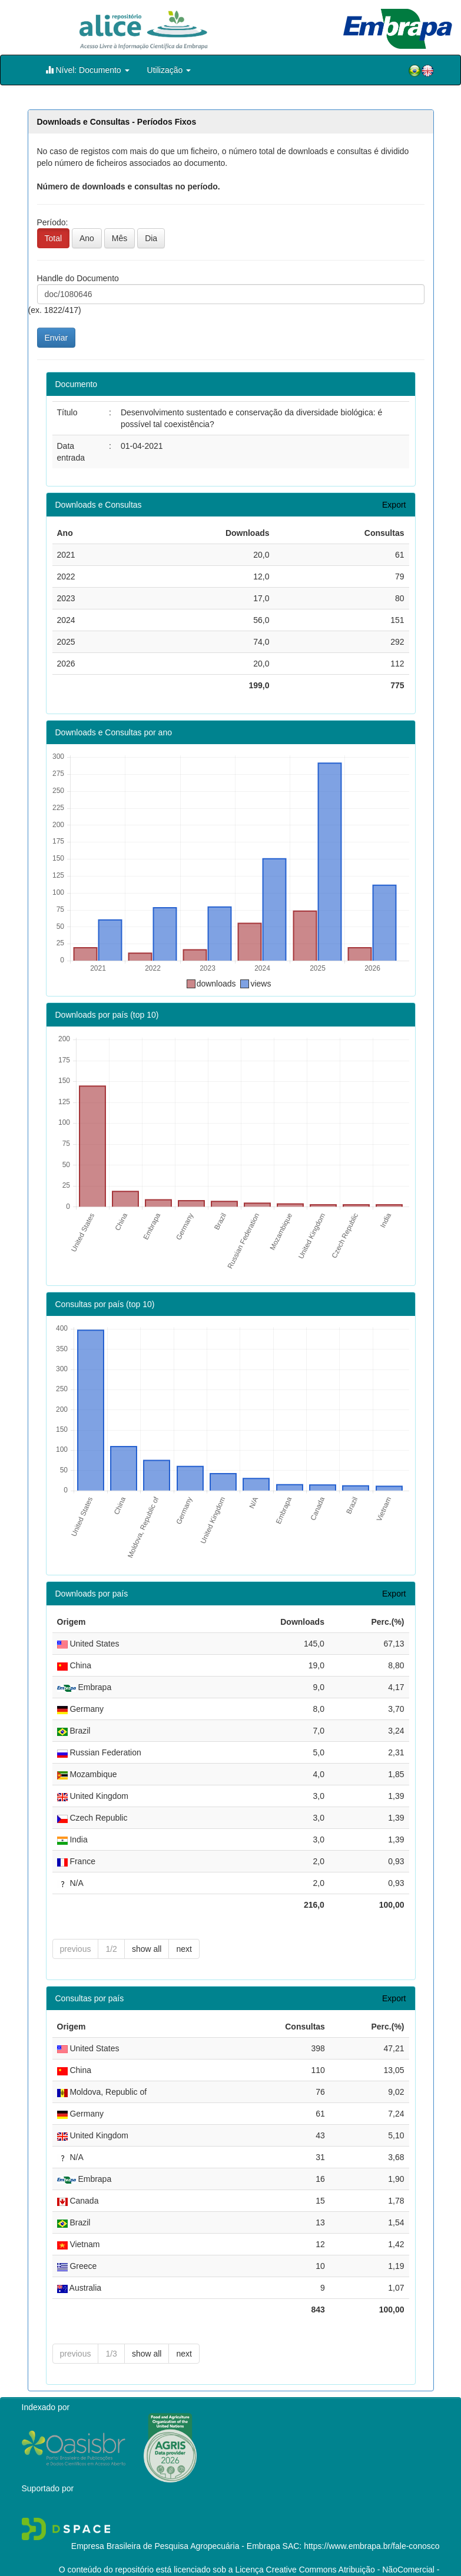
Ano (86, 238)
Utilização (169, 70)
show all (147, 1927)
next (183, 1927)
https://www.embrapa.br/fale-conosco (371, 2524)
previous (75, 1927)
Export (394, 504)
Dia (151, 238)
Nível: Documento (87, 70)
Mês (119, 238)
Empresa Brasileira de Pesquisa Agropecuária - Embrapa (175, 2524)
